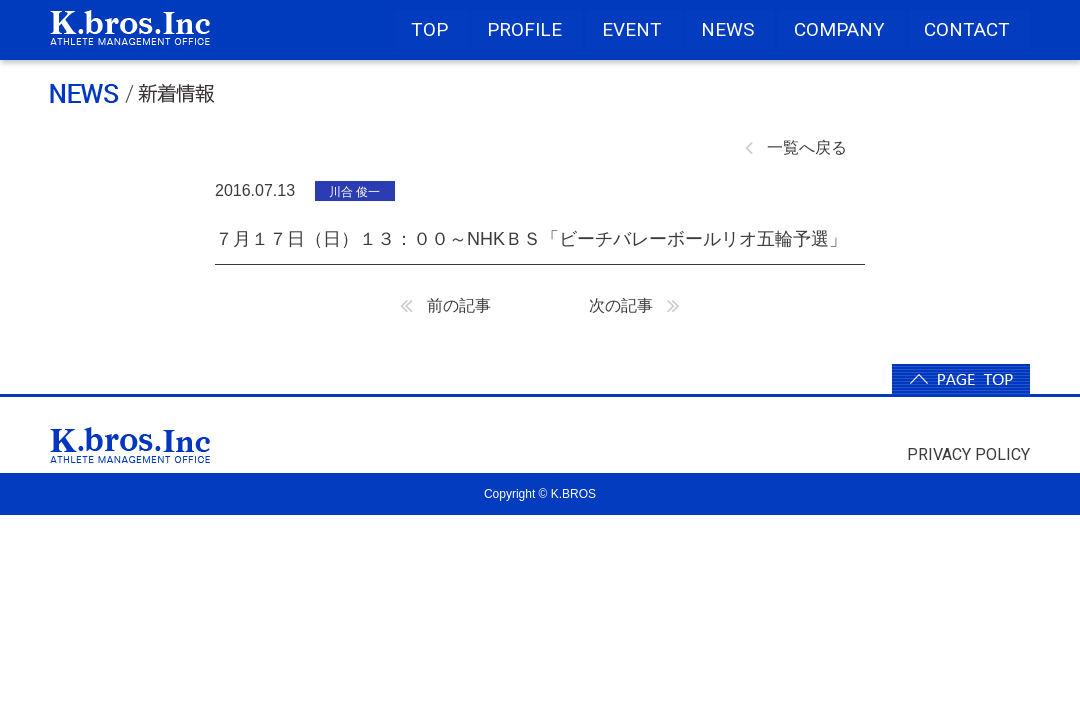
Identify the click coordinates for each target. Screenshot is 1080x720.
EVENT (632, 29)
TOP (429, 29)
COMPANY (839, 29)
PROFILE (524, 29)
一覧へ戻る (796, 147)
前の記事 (445, 305)
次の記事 (634, 305)
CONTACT (967, 29)
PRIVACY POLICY (968, 454)
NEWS (727, 29)
